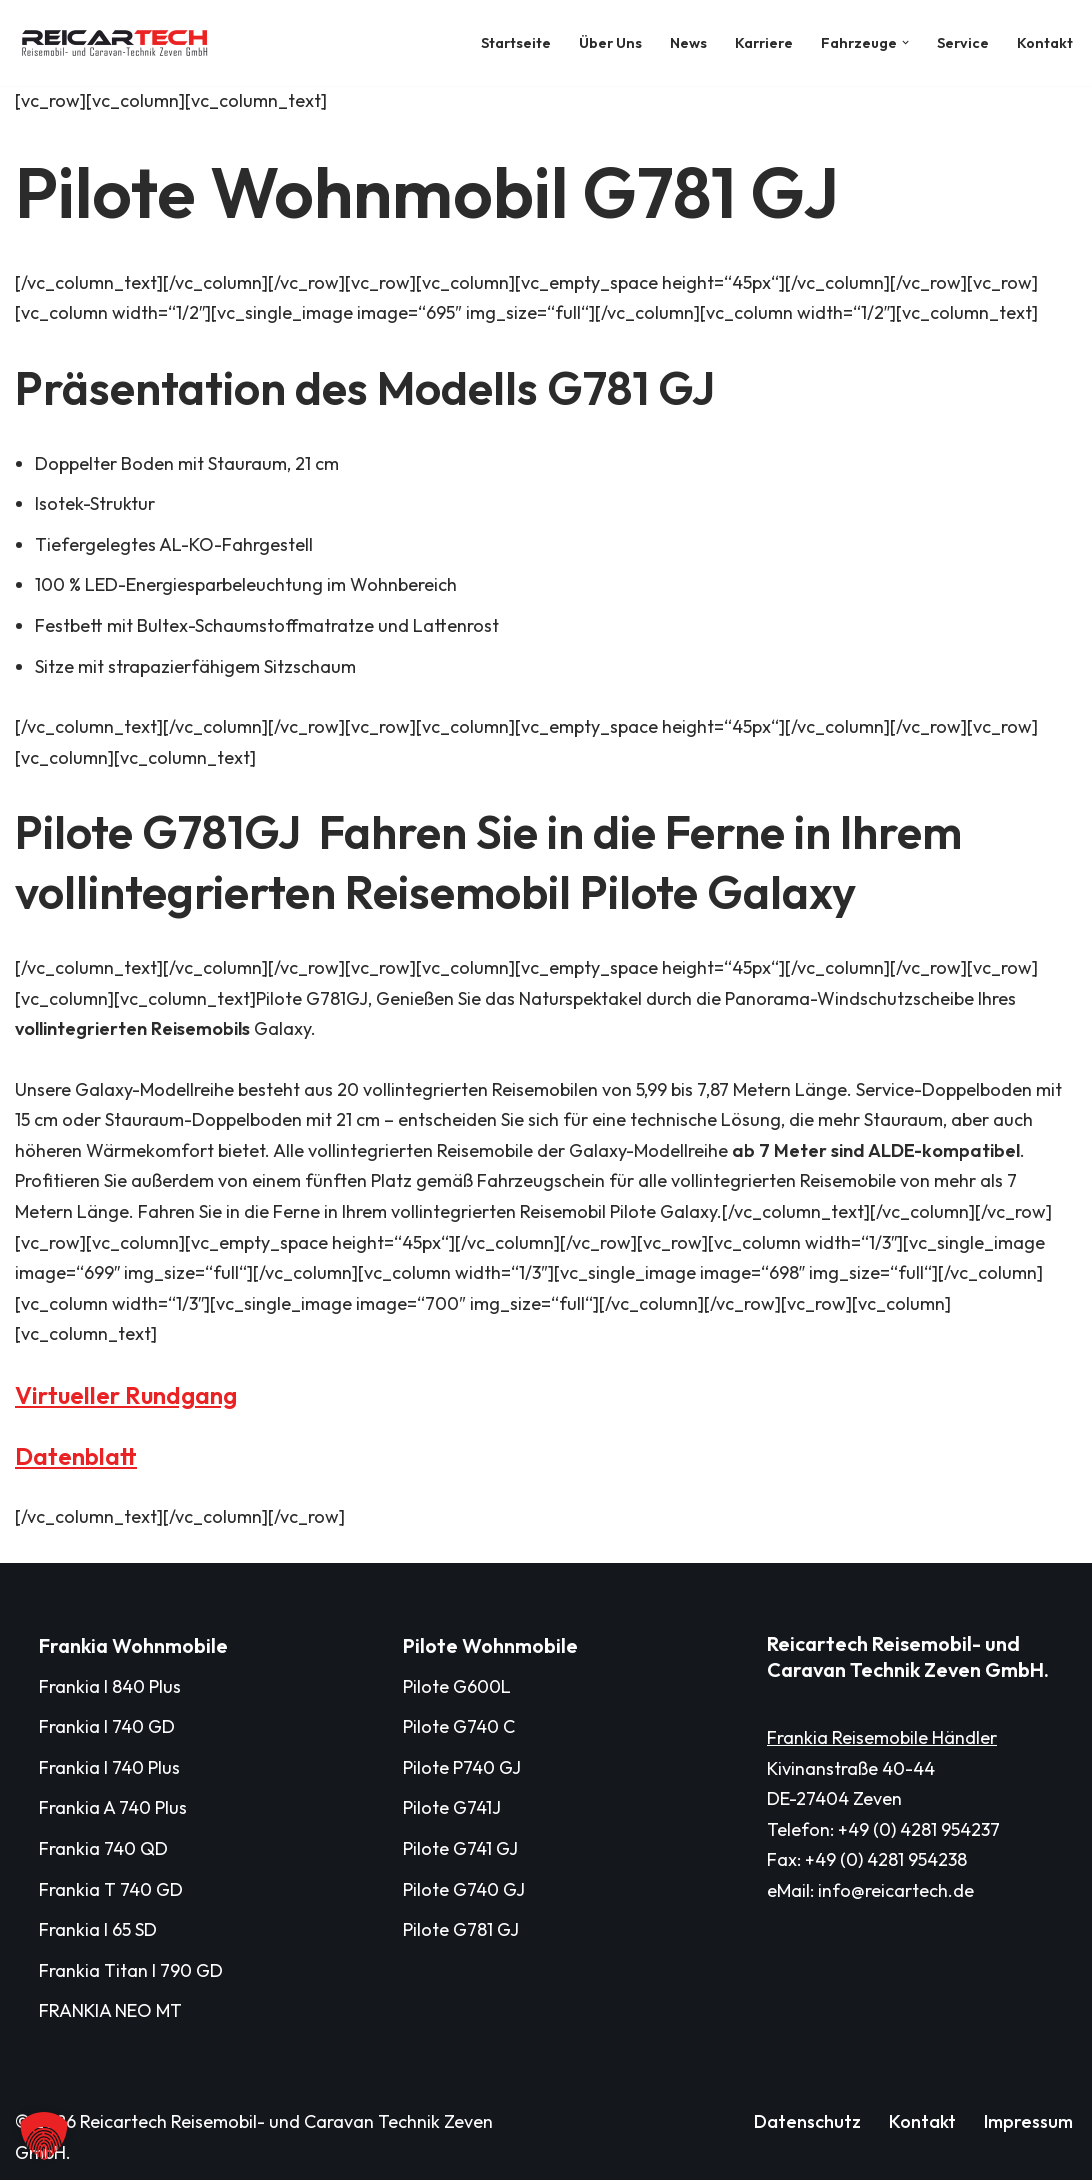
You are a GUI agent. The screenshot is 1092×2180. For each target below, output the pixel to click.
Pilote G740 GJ (464, 1889)
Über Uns (610, 43)
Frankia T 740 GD (111, 1889)
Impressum (1028, 2121)
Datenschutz (807, 2121)
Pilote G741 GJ (460, 1848)
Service (963, 43)
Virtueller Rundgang (126, 1395)
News (688, 43)
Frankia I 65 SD (98, 1929)
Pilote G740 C (459, 1726)
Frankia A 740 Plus (113, 1807)
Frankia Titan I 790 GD (131, 1970)
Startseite (516, 43)
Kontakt (1045, 43)
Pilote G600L (457, 1686)
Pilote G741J (452, 1807)
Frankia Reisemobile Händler (882, 1737)
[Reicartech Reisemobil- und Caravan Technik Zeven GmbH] (120, 43)
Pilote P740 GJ (462, 1767)
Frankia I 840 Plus (110, 1686)
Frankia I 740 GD (107, 1726)
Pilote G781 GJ (461, 1929)
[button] (905, 42)
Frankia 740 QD (103, 1848)
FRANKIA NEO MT (110, 2010)
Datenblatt (76, 1456)
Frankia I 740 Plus (109, 1767)
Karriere (764, 43)
